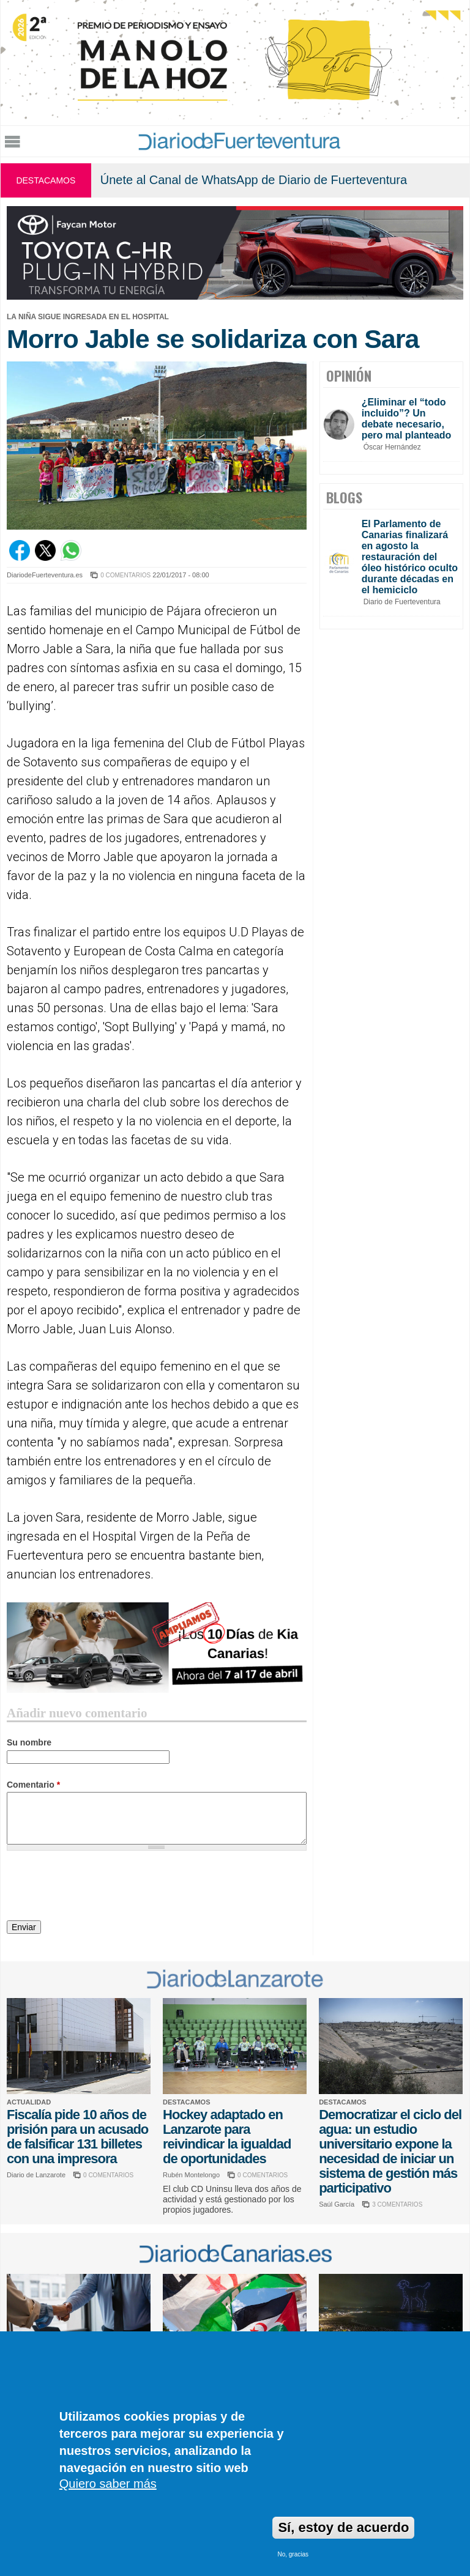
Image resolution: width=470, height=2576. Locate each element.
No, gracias (292, 2554)
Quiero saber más (108, 2483)
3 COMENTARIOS (397, 2204)
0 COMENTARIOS (125, 575)
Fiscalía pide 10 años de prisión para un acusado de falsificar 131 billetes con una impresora (77, 2136)
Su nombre (29, 1742)
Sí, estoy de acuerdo (343, 2527)
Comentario (33, 1785)
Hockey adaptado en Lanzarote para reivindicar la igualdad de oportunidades (227, 2136)
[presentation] (100, 1887)
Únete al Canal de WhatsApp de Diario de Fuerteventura (253, 180)
